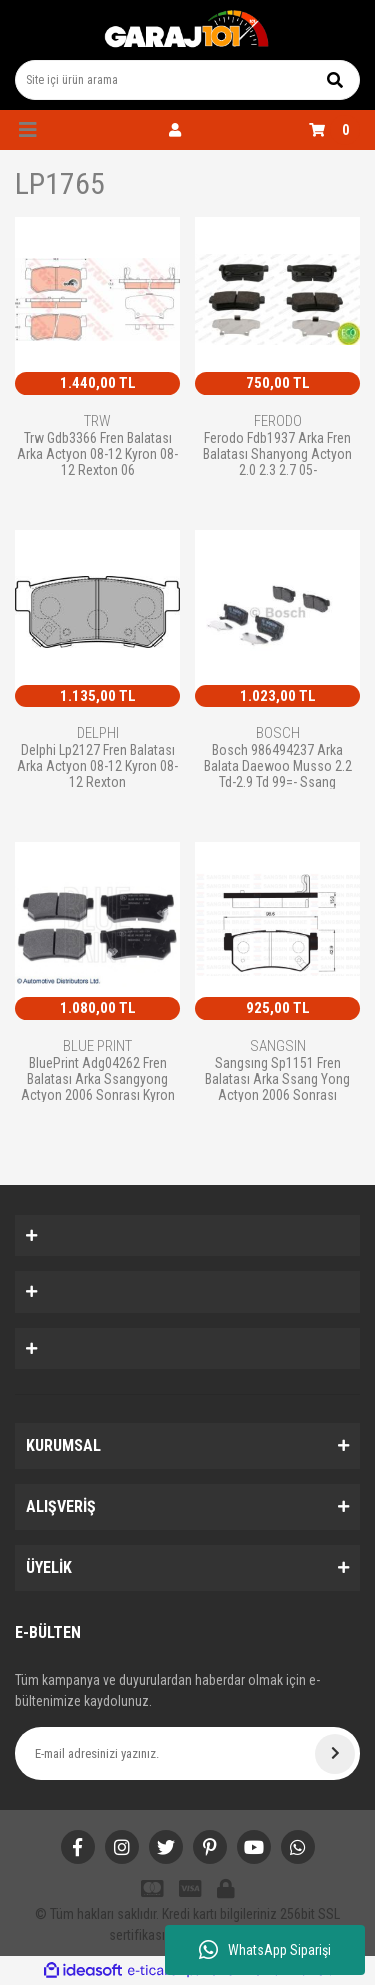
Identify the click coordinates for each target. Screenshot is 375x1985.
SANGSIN (278, 1046)
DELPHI (98, 733)
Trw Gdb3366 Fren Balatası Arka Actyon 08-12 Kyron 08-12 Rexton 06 (97, 453)
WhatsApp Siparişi (265, 1950)
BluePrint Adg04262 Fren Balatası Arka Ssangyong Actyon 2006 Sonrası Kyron (98, 1078)
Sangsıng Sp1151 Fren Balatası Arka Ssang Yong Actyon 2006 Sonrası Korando (277, 1078)
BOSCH (278, 733)
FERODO (278, 421)
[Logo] (187, 30)
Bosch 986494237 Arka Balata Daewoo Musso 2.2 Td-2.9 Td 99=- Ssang (278, 765)
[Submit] (335, 1754)
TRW (97, 421)
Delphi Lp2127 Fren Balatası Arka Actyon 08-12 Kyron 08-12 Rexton (97, 765)
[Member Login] (175, 130)
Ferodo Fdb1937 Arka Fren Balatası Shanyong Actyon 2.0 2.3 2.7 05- (277, 453)
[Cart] (334, 130)
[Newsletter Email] (187, 1753)
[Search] (187, 80)
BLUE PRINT (97, 1046)
